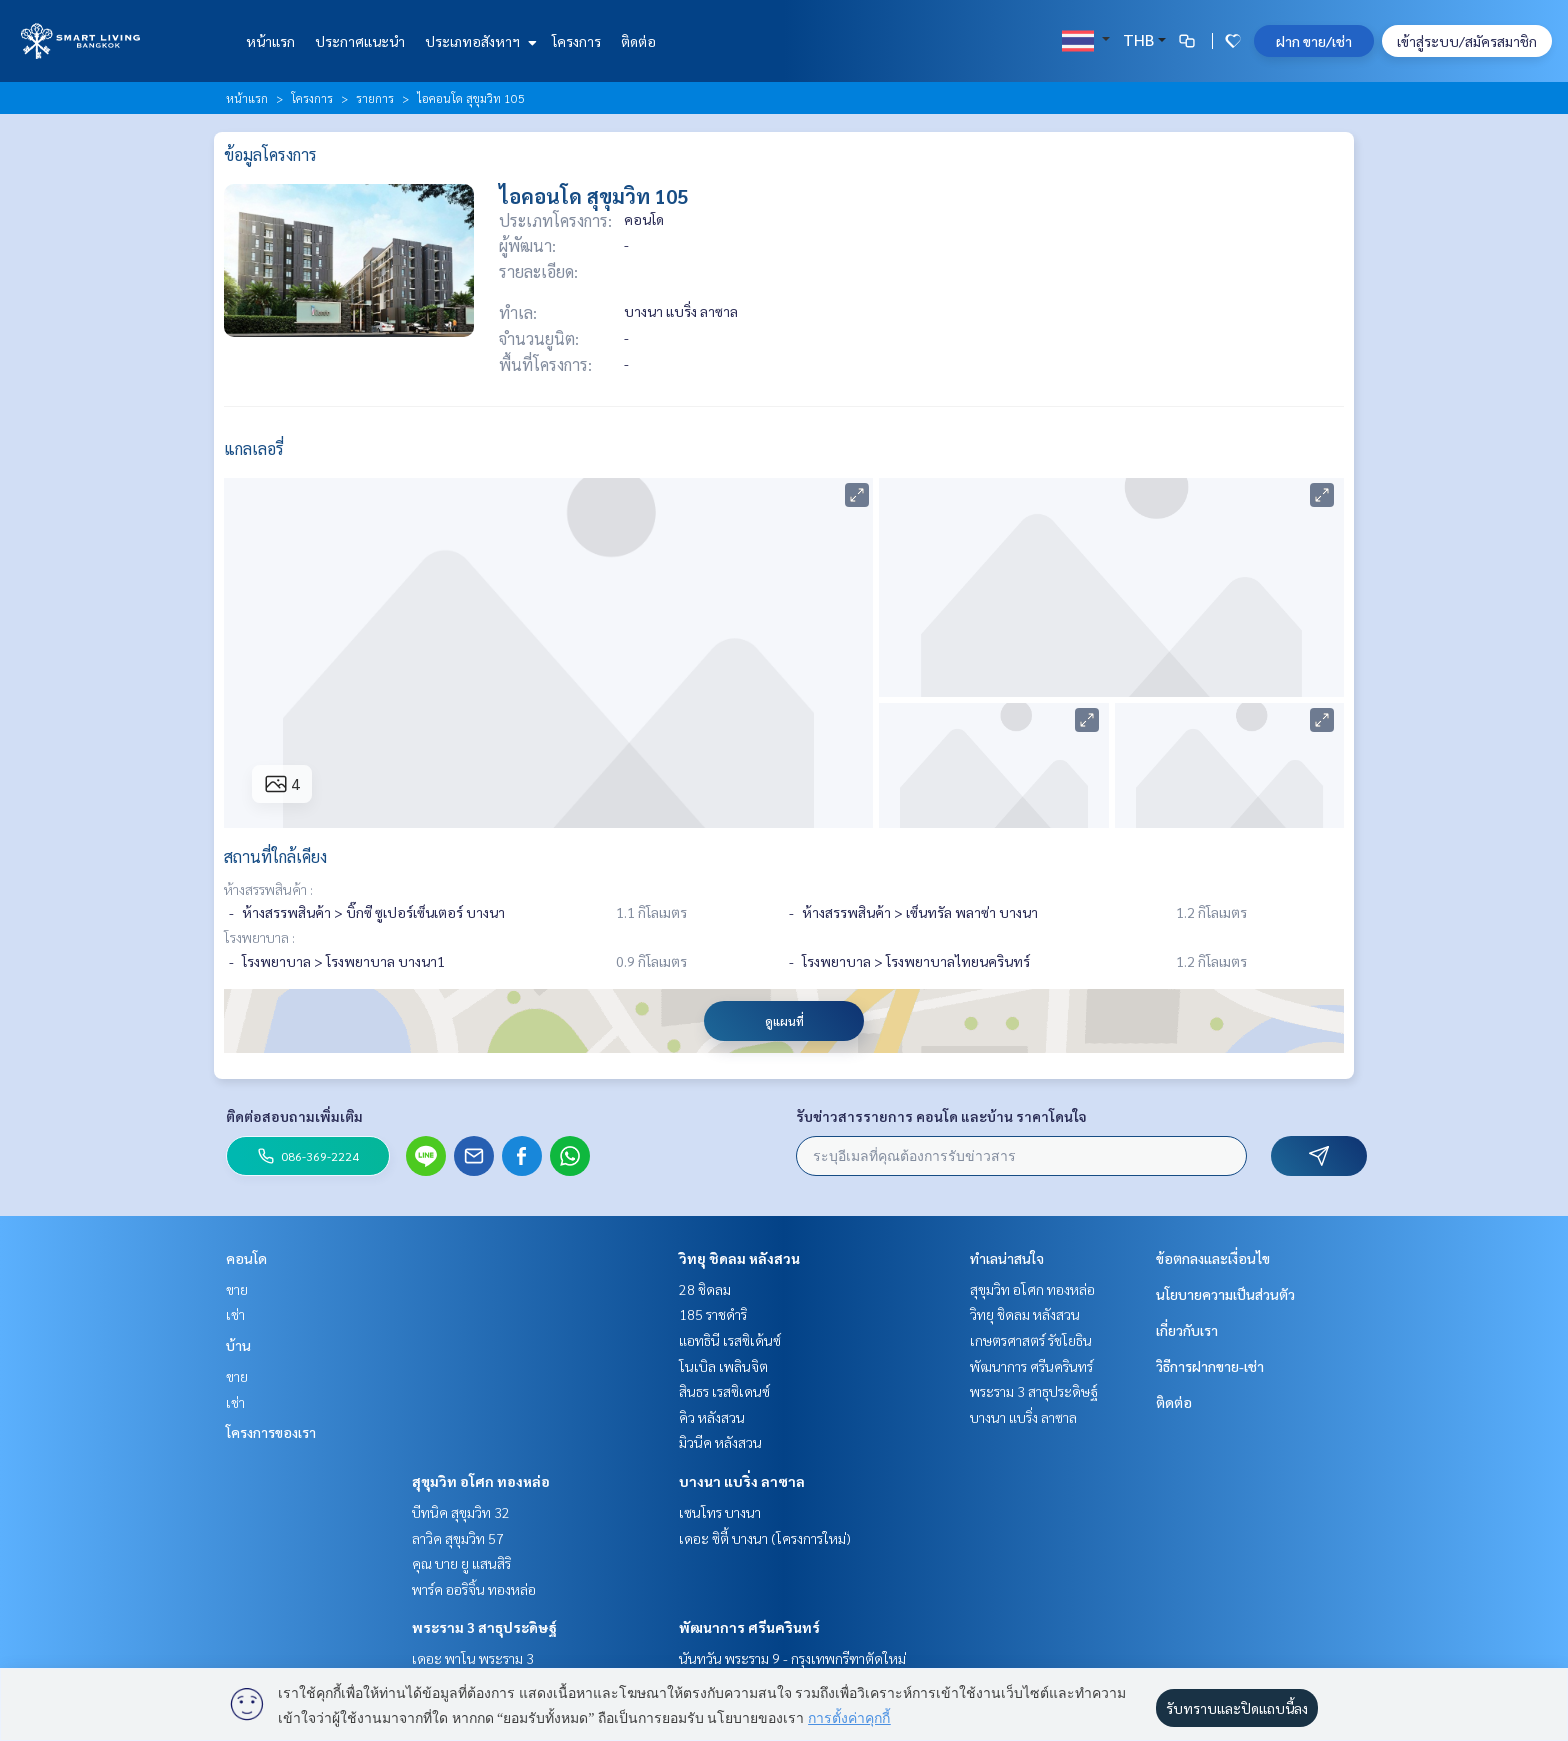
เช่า (235, 1314)
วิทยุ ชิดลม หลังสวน (739, 1258)
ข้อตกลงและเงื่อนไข (1213, 1258)
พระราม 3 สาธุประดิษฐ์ (484, 1627)
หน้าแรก (270, 41)
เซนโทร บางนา (720, 1512)
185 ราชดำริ (713, 1314)
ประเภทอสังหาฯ (478, 41)
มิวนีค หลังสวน (720, 1442)
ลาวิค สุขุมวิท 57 (458, 1538)
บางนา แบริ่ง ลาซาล (742, 1481)
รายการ (375, 98)
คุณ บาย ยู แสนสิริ (461, 1563)
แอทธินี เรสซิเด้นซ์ (730, 1340)
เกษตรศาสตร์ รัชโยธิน (1031, 1340)
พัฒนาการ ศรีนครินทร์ (749, 1627)
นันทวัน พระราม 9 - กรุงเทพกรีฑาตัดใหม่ (792, 1658)
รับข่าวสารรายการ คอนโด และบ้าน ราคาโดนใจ (941, 1116)
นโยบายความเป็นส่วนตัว (1225, 1294)
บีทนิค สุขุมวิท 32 (461, 1512)
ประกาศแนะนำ (360, 41)
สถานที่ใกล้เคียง (275, 856)
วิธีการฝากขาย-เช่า (1210, 1366)
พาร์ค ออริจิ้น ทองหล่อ (474, 1589)
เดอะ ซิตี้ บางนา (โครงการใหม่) (765, 1538)
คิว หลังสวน (712, 1417)
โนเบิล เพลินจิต (723, 1366)
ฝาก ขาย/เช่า (1314, 41)
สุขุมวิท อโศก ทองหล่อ (481, 1481)
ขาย (237, 1289)
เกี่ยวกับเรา (1187, 1330)
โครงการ (576, 41)
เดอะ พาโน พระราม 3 (473, 1658)
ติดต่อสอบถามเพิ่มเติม (294, 1116)
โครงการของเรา (271, 1432)
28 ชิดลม (705, 1289)
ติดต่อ (638, 41)
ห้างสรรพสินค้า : (268, 889)
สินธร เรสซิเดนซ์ (724, 1391)
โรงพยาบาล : (259, 937)
